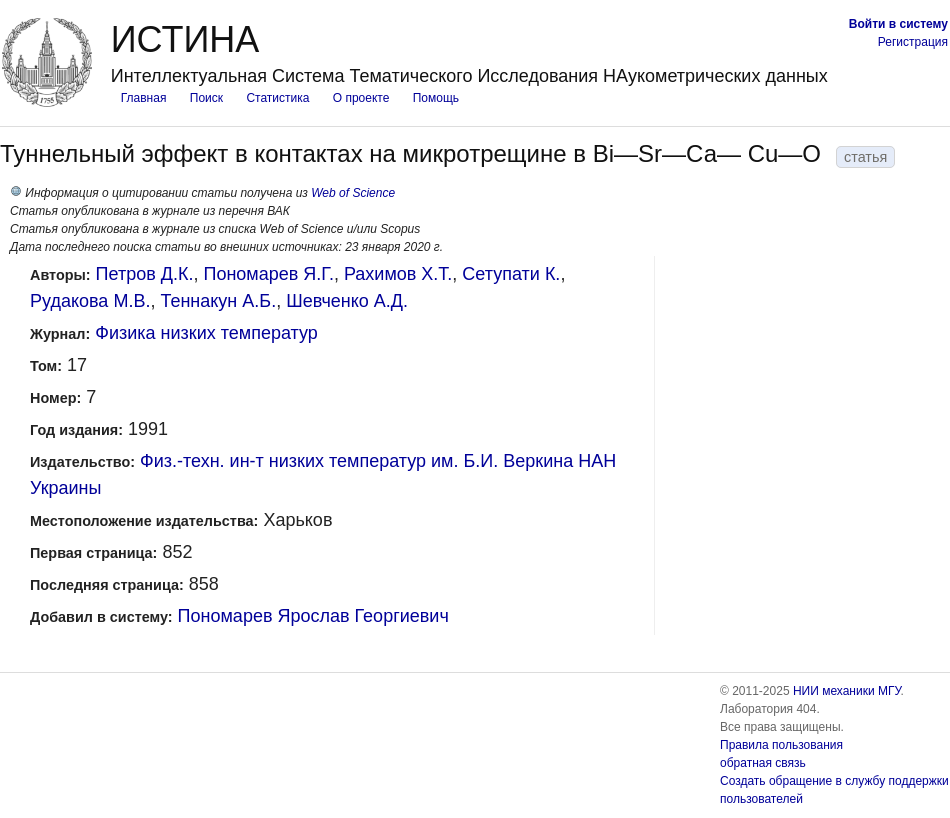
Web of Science (353, 193)
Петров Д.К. (145, 274)
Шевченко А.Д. (347, 301)
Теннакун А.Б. (218, 301)
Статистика (277, 98)
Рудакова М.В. (90, 301)
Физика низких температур (206, 333)
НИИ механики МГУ (847, 691)
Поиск (206, 98)
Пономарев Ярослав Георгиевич (313, 616)
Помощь (436, 98)
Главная (144, 98)
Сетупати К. (511, 274)
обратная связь (763, 763)
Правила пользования (781, 745)
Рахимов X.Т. (398, 274)
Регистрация (913, 42)
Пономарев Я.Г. (268, 274)
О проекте (361, 98)
